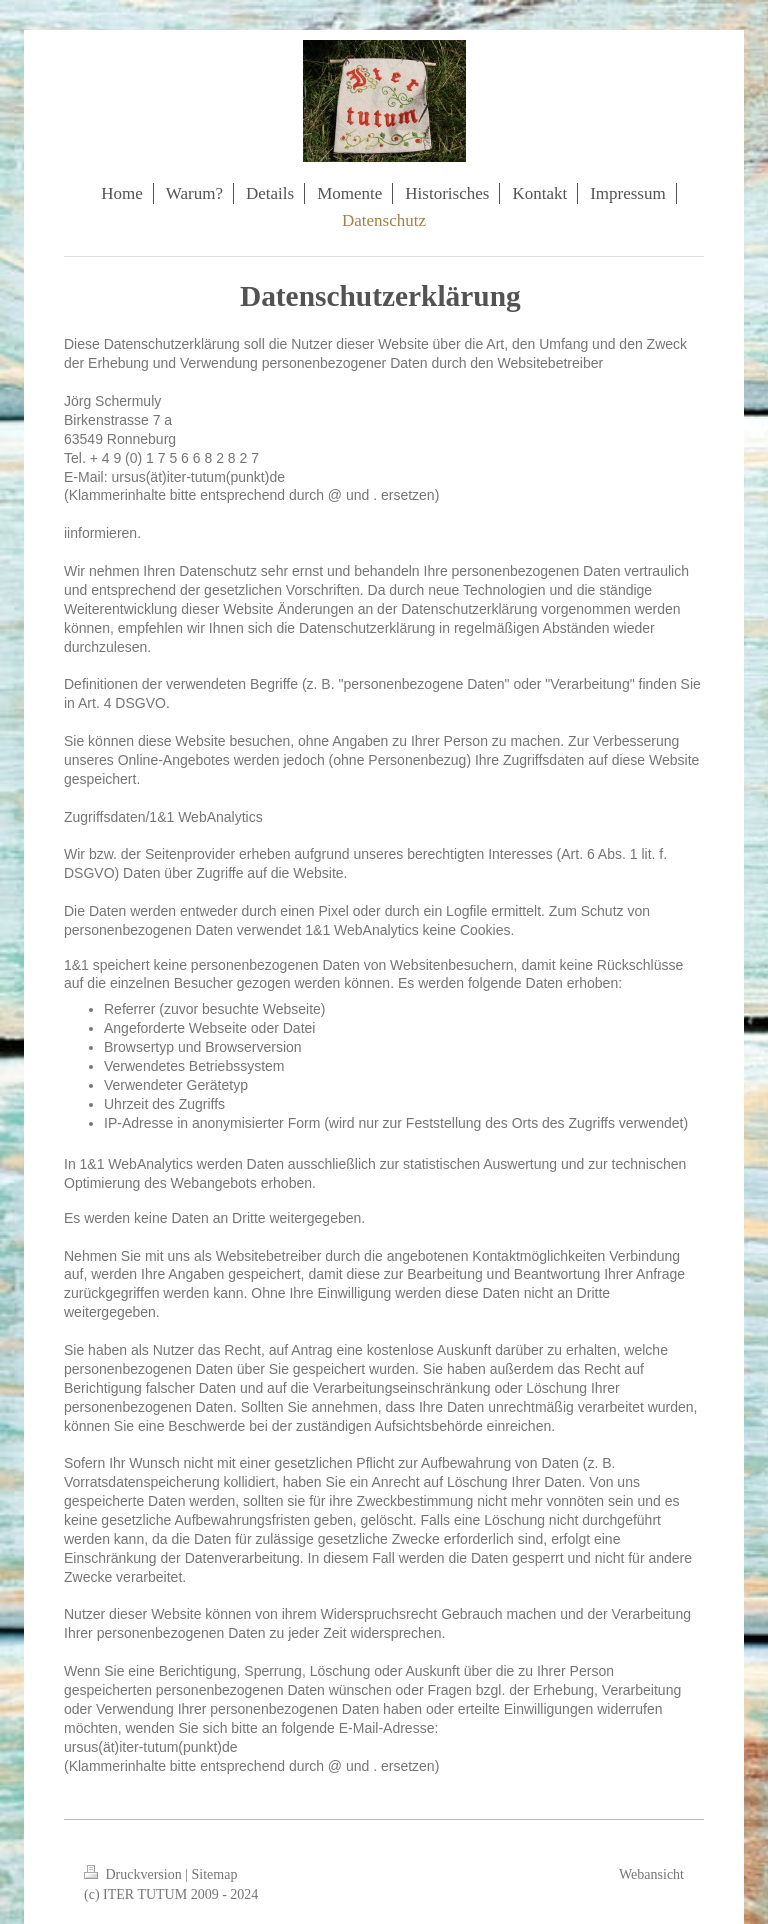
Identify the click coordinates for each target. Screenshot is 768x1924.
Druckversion (134, 1874)
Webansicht (651, 1874)
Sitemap (215, 1874)
